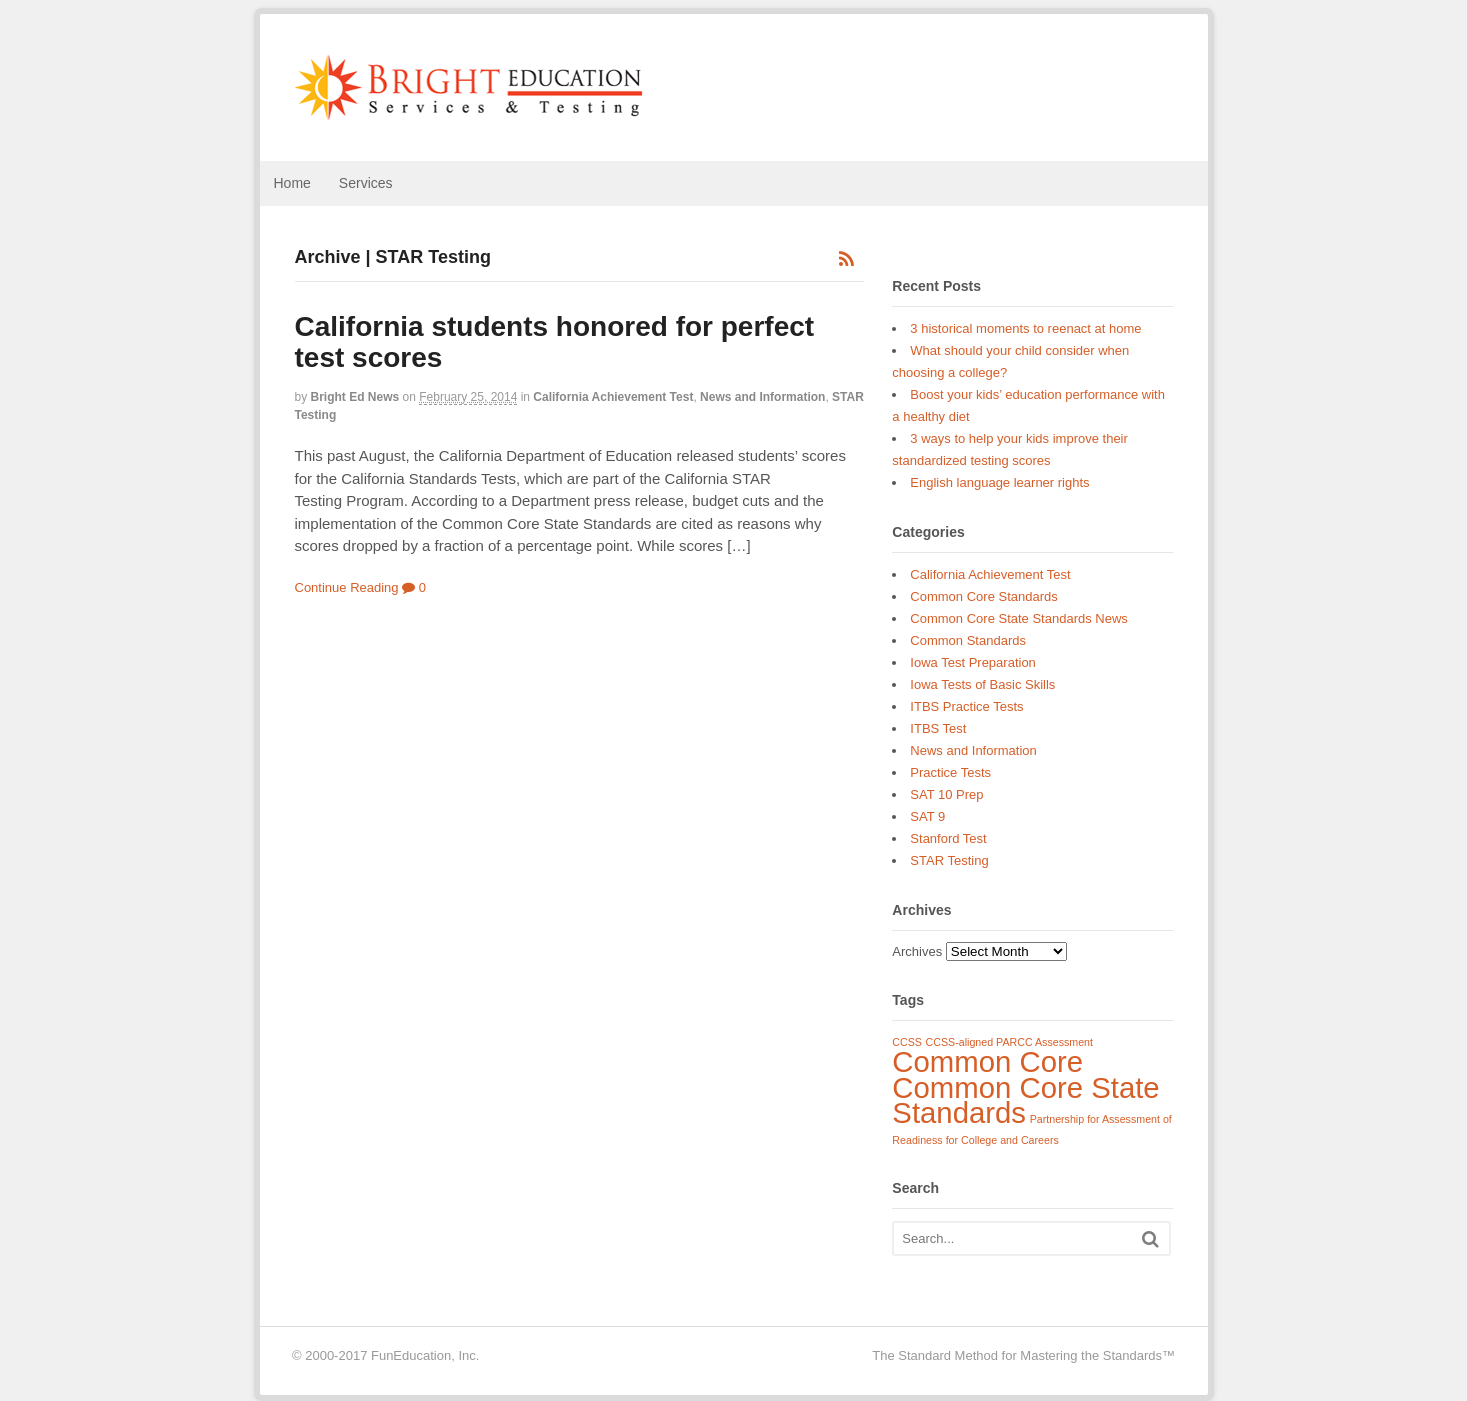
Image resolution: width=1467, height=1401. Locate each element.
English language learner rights (999, 482)
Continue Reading (347, 587)
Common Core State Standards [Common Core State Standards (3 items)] (1025, 1100)
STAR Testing (949, 860)
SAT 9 (927, 816)
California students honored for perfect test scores (555, 342)
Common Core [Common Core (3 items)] (987, 1061)
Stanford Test (948, 838)
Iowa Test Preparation (973, 662)
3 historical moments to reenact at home (1025, 328)
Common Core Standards (983, 596)
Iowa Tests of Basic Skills (982, 684)
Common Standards (968, 640)
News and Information (762, 397)
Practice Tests (950, 772)
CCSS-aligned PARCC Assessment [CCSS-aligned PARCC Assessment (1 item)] (1009, 1042)
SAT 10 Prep (946, 794)
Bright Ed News (355, 397)
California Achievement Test (613, 397)
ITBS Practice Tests (966, 706)
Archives (917, 951)
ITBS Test (938, 728)
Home (292, 183)
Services (366, 183)
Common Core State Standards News (1018, 618)
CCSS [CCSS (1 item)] (907, 1042)
